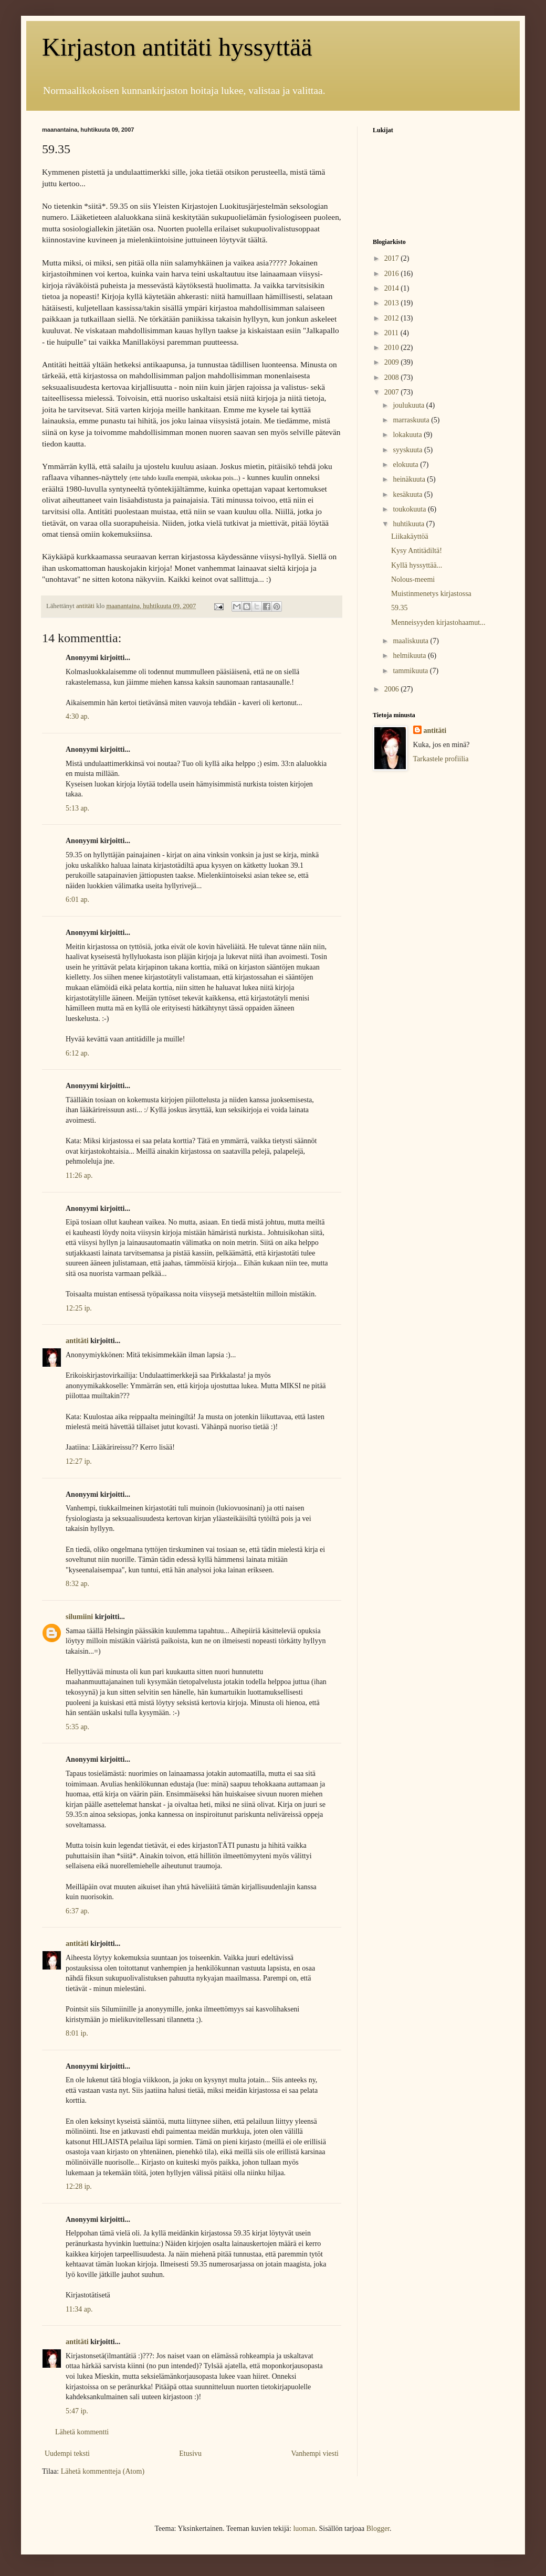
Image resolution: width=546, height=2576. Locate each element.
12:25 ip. (79, 1308)
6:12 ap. (77, 1053)
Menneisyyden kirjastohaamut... (438, 622)
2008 (392, 377)
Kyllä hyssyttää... (416, 565)
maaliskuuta (411, 641)
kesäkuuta (408, 494)
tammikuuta (411, 671)
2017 (392, 258)
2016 (392, 274)
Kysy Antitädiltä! (416, 551)
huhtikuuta (409, 524)
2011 (392, 333)
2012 (392, 318)
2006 (392, 689)
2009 (392, 362)
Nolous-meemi (413, 579)
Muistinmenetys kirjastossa (431, 594)
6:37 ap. (77, 1911)
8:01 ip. (77, 2033)
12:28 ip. (79, 2186)
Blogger (378, 2528)
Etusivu (190, 2453)
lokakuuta (408, 435)
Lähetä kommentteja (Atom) (102, 2471)
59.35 (399, 608)
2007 (392, 392)
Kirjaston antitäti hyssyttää (177, 47)
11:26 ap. (79, 1175)
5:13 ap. (77, 808)
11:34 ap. (79, 2309)
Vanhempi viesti (315, 2453)
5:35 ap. (77, 1727)
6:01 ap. (77, 899)
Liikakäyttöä (409, 536)
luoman (304, 2528)
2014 (392, 288)
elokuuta (406, 465)
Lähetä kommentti (82, 2432)
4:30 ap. (77, 716)
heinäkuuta (410, 479)
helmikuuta (410, 655)
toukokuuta (410, 509)
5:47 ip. (77, 2411)
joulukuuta (409, 405)
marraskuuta (412, 420)
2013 (392, 303)
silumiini (79, 1617)
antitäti (77, 1341)
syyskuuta (408, 450)
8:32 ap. (77, 1584)
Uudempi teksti (67, 2453)
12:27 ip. (79, 1461)
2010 (392, 348)
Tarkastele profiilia (441, 759)
